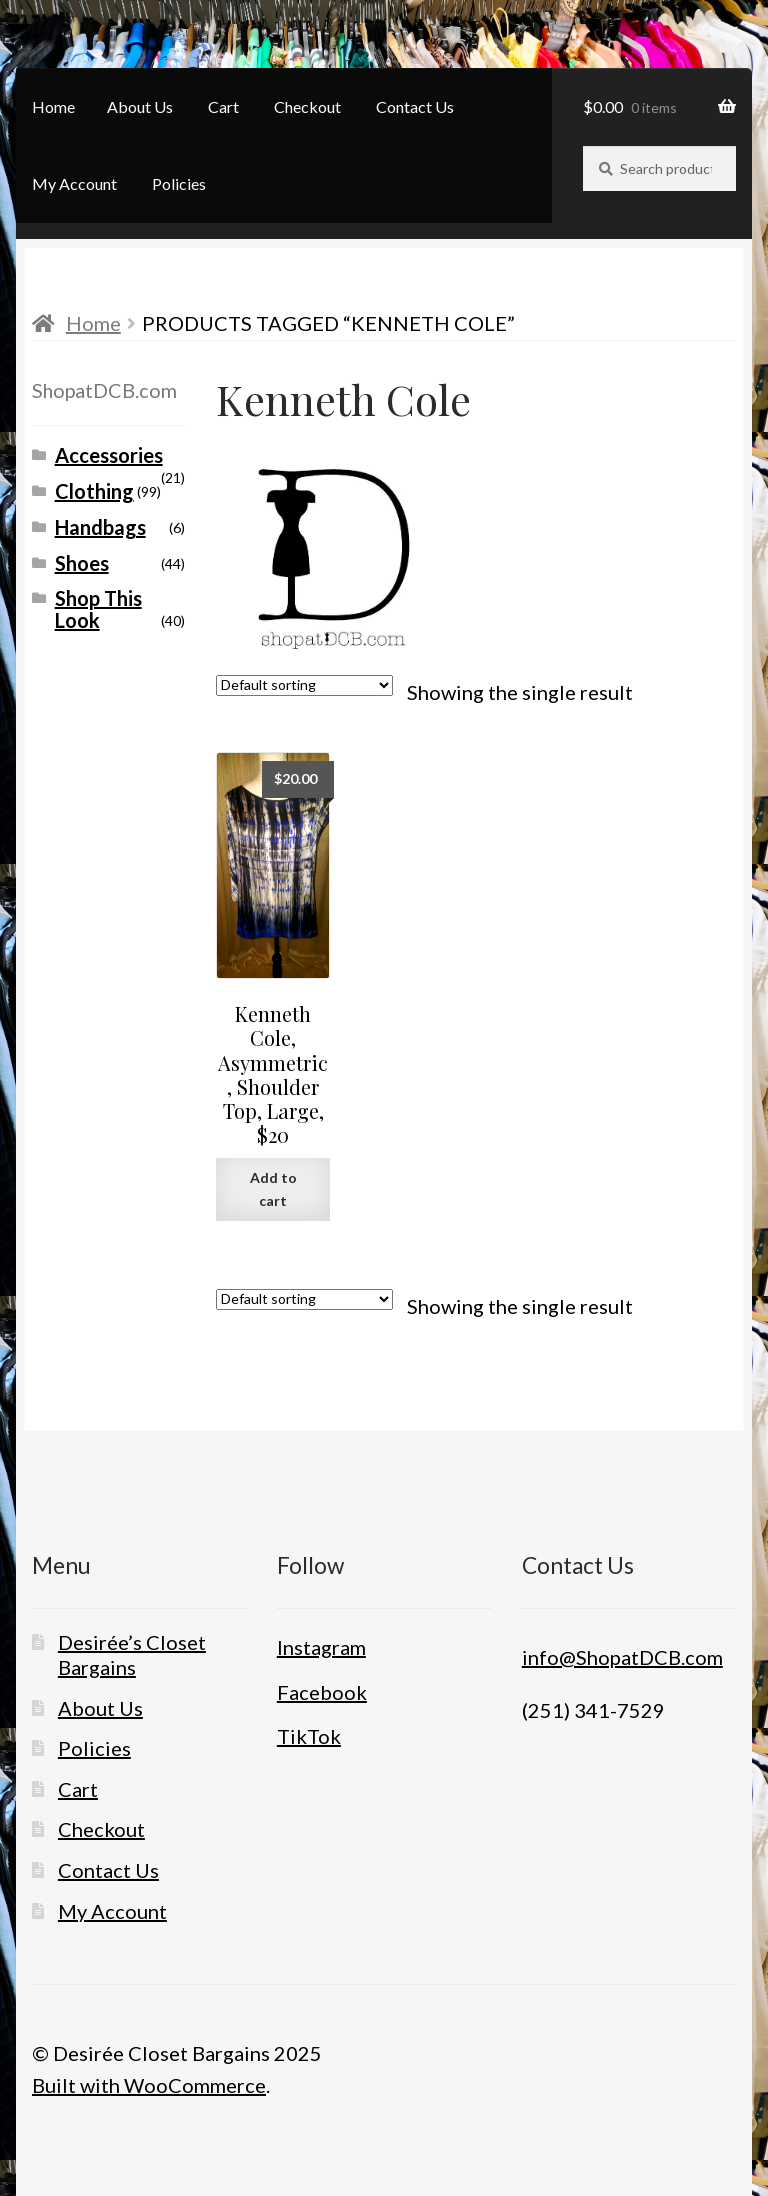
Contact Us (415, 106)
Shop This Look (98, 609)
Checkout (307, 106)
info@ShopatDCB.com (622, 1657)
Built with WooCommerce (149, 2085)
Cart (223, 106)
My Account (74, 183)
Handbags (100, 527)
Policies (179, 183)
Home (53, 106)
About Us (140, 106)
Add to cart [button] (273, 1189)
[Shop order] (304, 685)
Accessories (109, 455)
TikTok (309, 1736)
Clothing (94, 491)
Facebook (322, 1692)
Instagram (321, 1647)
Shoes (82, 563)
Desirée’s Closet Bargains (132, 1654)
